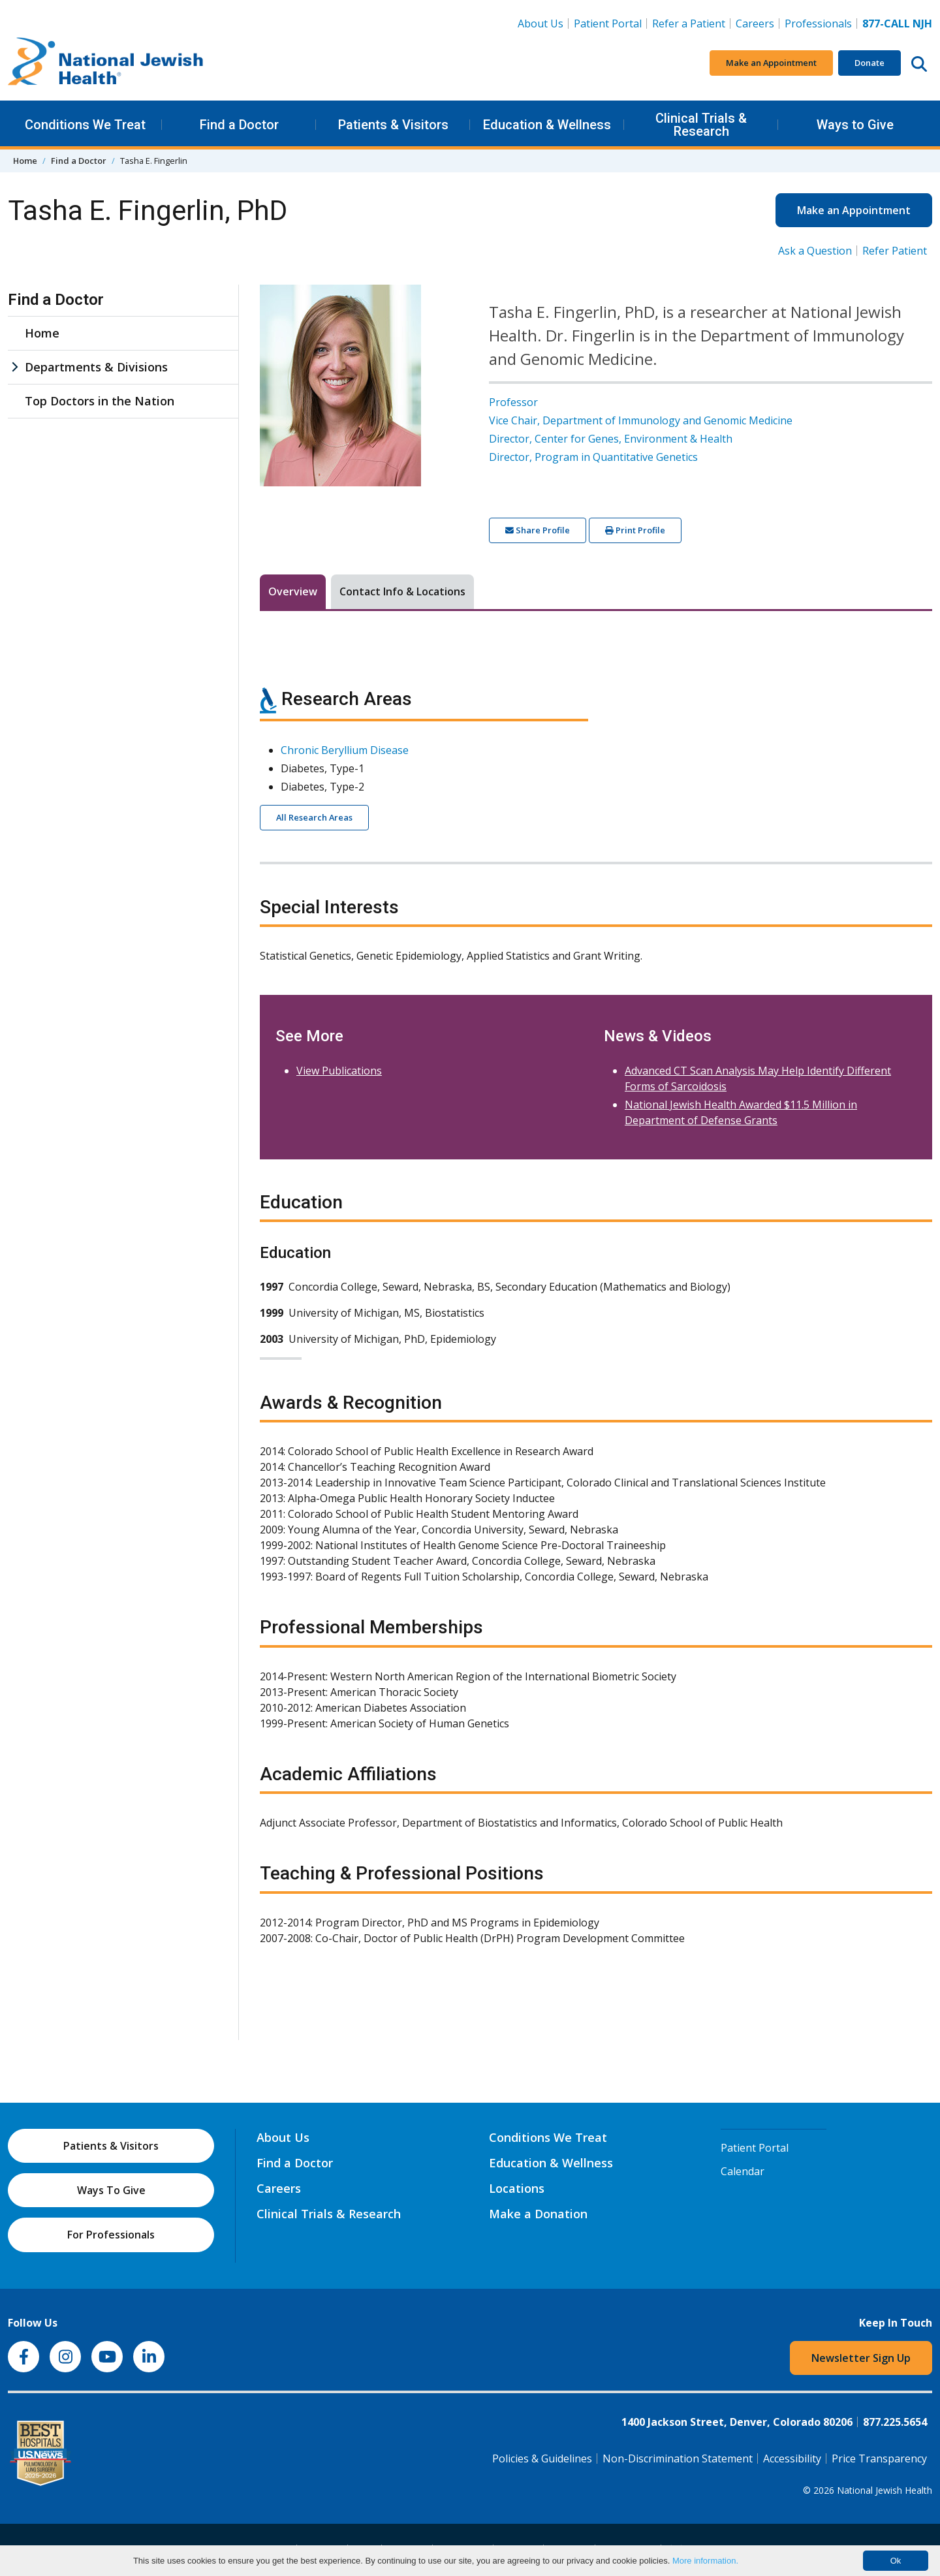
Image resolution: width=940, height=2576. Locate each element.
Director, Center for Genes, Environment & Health (610, 439)
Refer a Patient (688, 23)
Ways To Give (111, 2190)
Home (25, 160)
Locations (516, 2188)
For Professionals (111, 2234)
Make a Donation (538, 2214)
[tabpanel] (596, 1309)
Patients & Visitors (393, 125)
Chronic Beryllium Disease (345, 750)
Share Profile (537, 530)
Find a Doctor (239, 125)
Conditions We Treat (85, 125)
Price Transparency (879, 2458)
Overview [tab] (292, 591)
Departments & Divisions (96, 367)
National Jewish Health (884, 2490)
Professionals (818, 23)
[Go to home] (106, 63)
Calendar (742, 2171)
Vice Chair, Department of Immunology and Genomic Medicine (640, 420)
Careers (757, 23)
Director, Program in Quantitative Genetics (593, 457)
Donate (869, 63)
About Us (540, 23)
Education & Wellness (547, 125)
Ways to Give (855, 125)
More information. (705, 2561)
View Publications (339, 1070)
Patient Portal (608, 23)
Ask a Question (815, 250)
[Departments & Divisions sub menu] (14, 367)
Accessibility (792, 2458)
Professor (513, 402)
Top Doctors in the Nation (99, 401)
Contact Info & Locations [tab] (402, 591)
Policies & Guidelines (542, 2458)
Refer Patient (894, 250)
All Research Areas (314, 817)
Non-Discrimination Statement (678, 2458)
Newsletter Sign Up (861, 2358)
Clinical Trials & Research (701, 124)
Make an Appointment (771, 63)
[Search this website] (919, 63)
